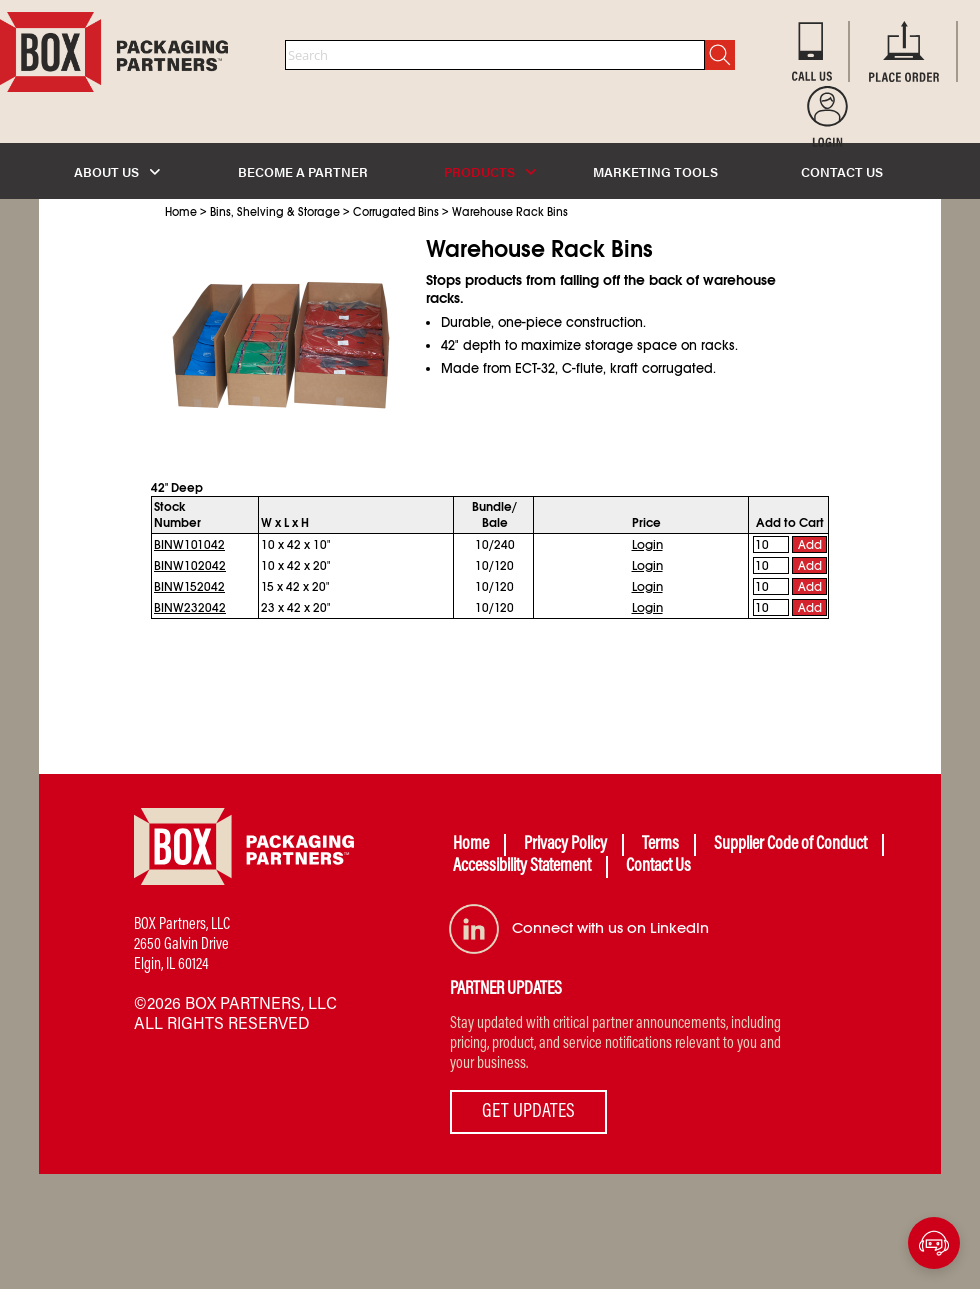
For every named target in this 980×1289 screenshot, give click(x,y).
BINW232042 (190, 608)
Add (810, 545)
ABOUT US (117, 171)
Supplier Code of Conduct (790, 845)
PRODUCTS (490, 171)
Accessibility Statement (522, 867)
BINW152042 (189, 587)
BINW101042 (189, 545)
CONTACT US (842, 171)
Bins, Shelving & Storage (275, 212)
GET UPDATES (528, 1112)
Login (647, 545)
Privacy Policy (565, 845)
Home (181, 212)
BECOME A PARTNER (303, 171)
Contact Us (658, 867)
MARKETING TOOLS (655, 171)
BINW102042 (190, 566)
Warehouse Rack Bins (510, 212)
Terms (660, 845)
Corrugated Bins (396, 212)
